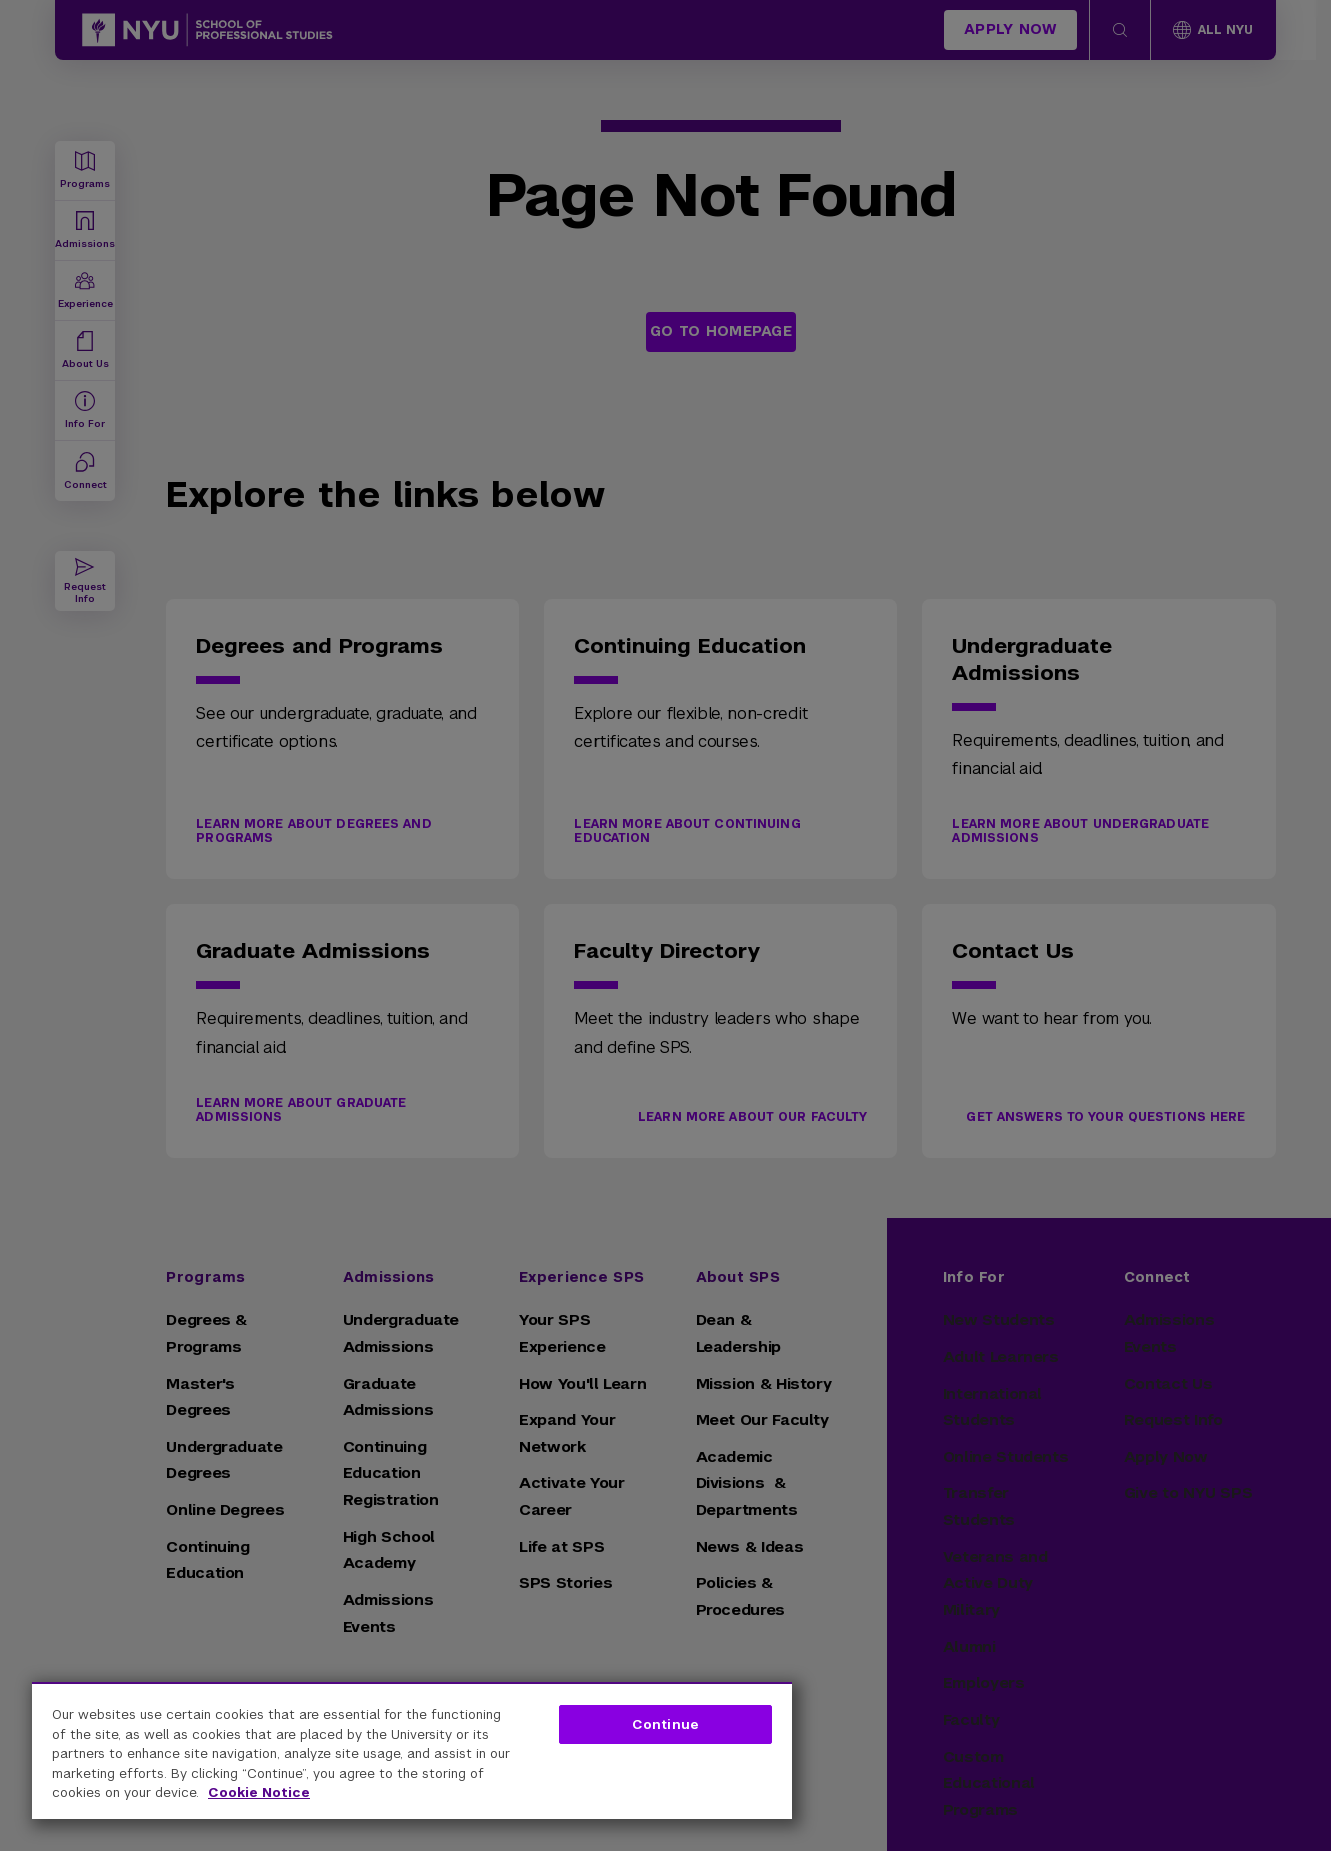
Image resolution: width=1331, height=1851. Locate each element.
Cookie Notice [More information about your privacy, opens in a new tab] (259, 1792)
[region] (412, 1750)
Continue (665, 1724)
